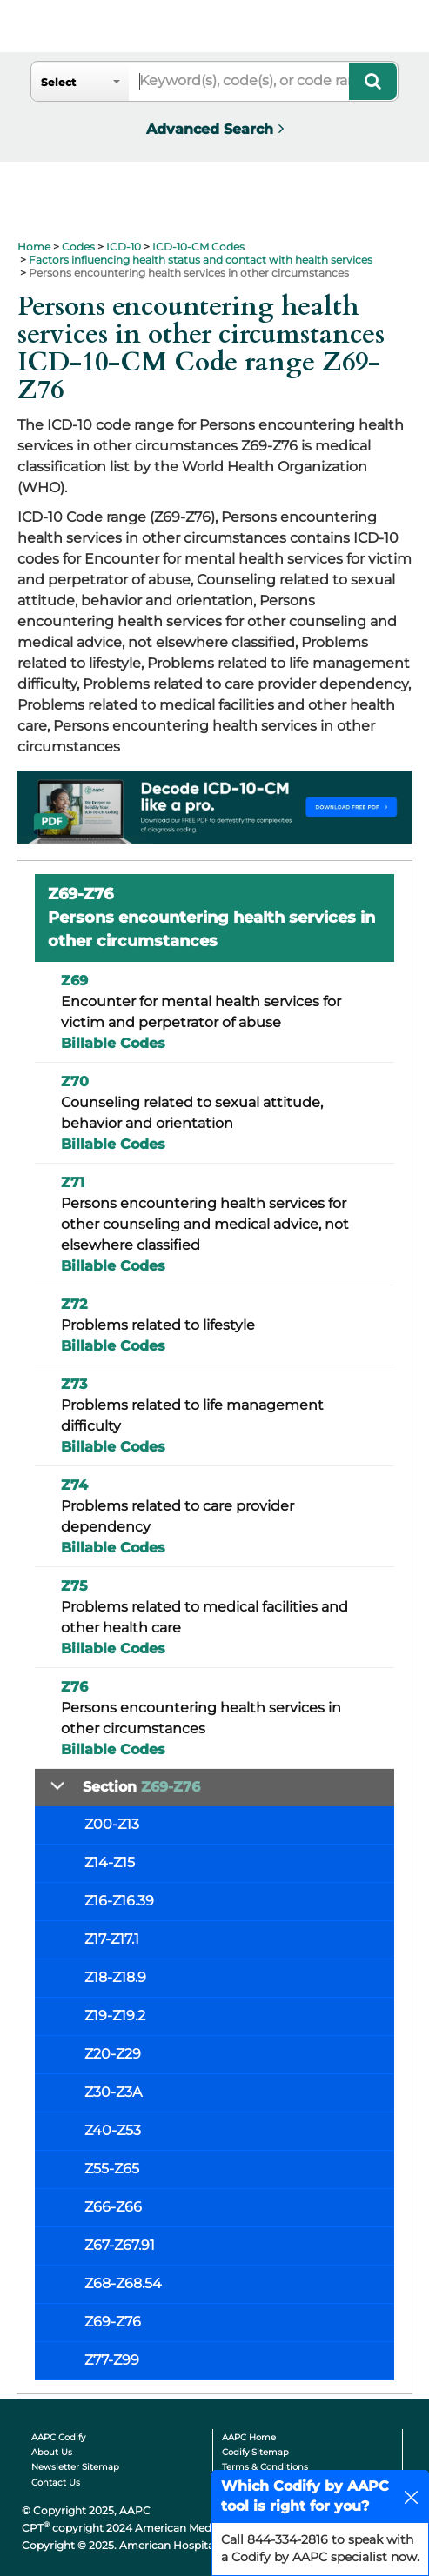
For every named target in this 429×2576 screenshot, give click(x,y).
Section (141, 1787)
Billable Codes (113, 1043)
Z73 (74, 1384)
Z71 (72, 1182)
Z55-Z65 (111, 2168)
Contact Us (55, 2482)
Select (58, 82)
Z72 (74, 1304)
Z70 (75, 1081)
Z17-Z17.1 (111, 1939)
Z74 (74, 1485)
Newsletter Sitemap (75, 2467)
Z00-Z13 (111, 1824)
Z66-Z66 (113, 2207)
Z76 (74, 1686)
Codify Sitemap (255, 2452)
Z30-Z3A (113, 2092)
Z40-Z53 (112, 2130)
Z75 (74, 1586)
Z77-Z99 (111, 2360)
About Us (51, 2452)
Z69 (74, 980)
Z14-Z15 (109, 1862)
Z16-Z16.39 (119, 1900)
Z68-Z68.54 (123, 2283)
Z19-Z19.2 (114, 2015)
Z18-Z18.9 (115, 1977)
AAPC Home (249, 2437)
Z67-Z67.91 (119, 2245)
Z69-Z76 (112, 2321)
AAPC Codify (58, 2437)
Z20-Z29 (112, 2053)
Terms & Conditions (265, 2467)
